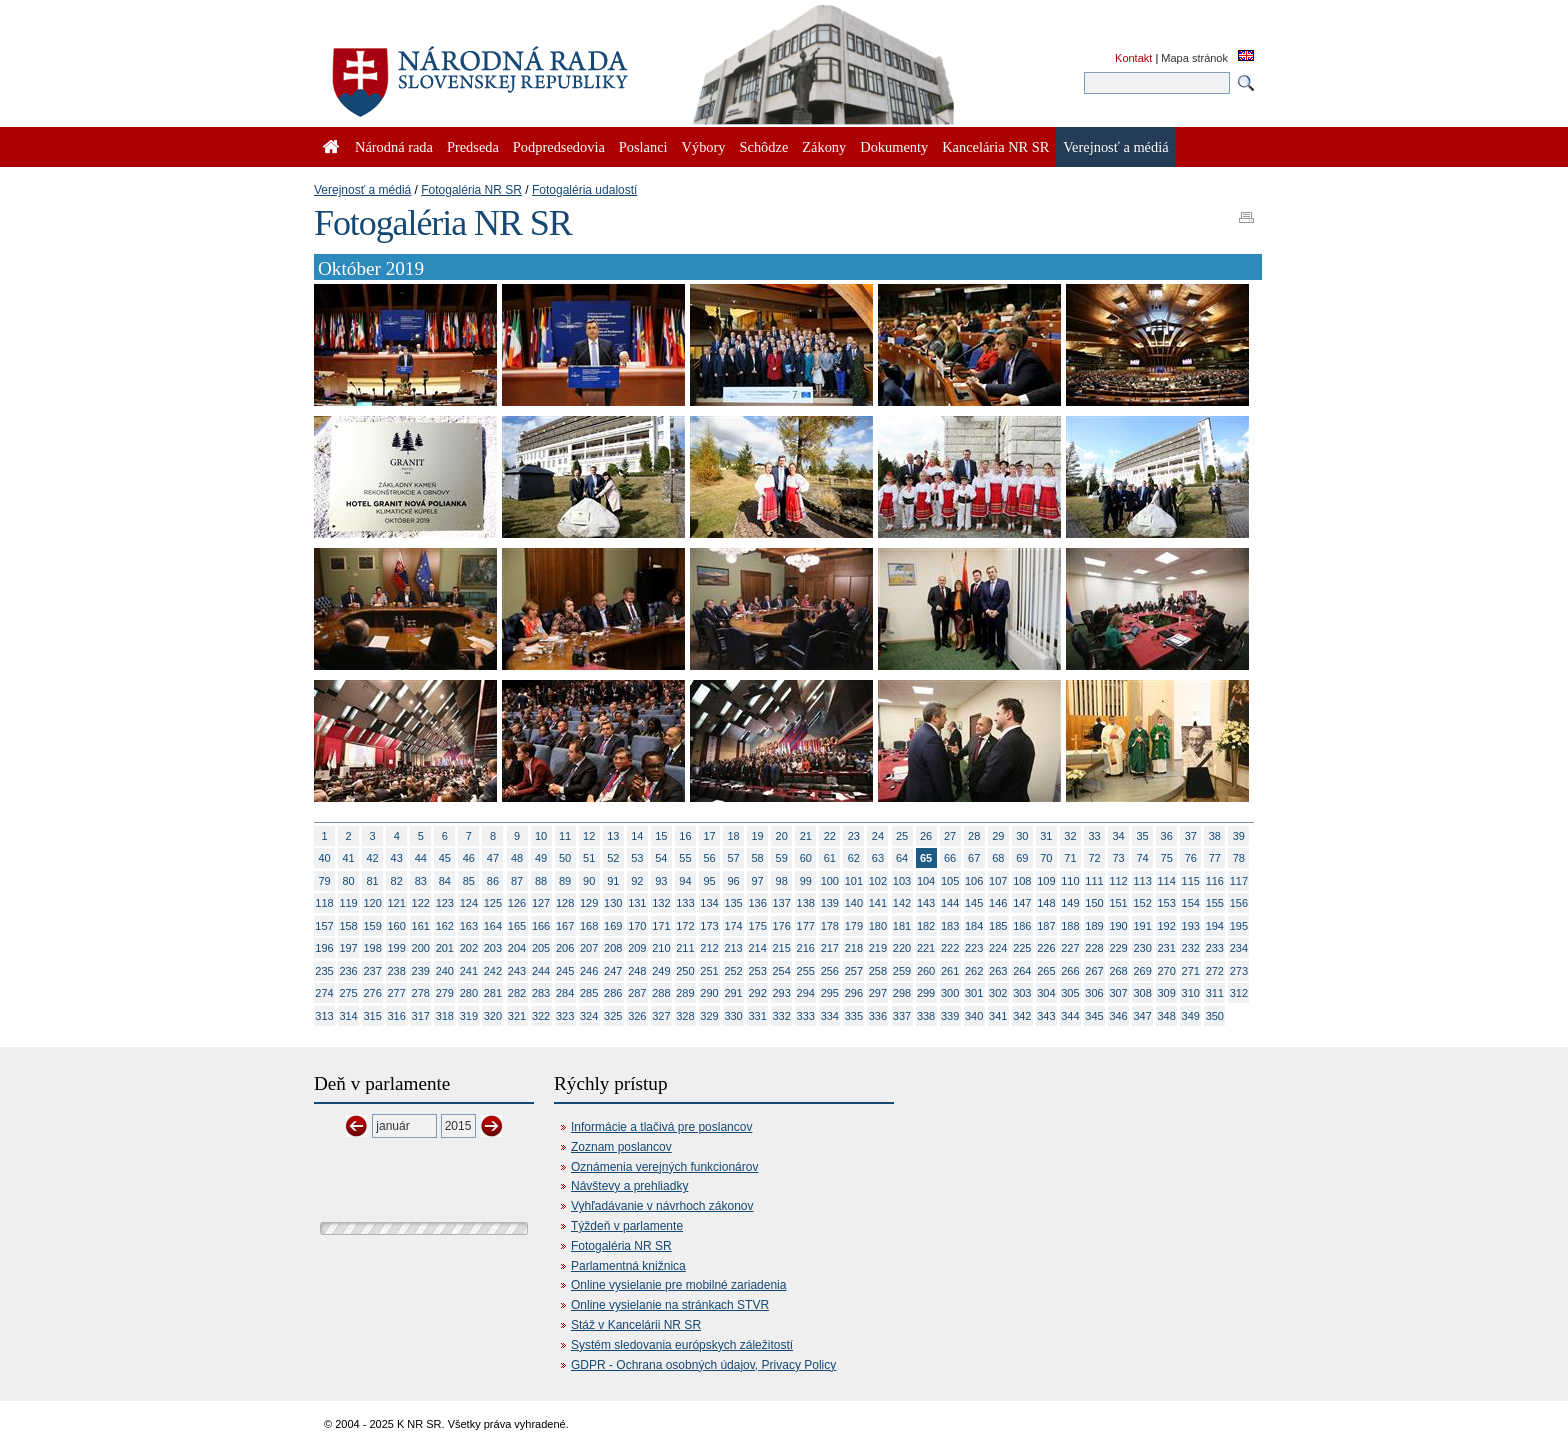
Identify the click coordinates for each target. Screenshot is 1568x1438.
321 (517, 1016)
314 (348, 1016)
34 (1118, 836)
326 (637, 1016)
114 (1167, 881)
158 (348, 926)
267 (1094, 971)
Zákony (824, 147)
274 (324, 993)
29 (998, 836)
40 (324, 858)
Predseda (473, 147)
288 (661, 993)
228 (1094, 948)
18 (733, 836)
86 (493, 881)
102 (878, 881)
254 (782, 971)
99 (806, 881)
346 (1118, 1016)
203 (493, 948)
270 (1167, 971)
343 (1046, 1016)
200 (421, 948)
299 (926, 993)
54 (661, 858)
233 (1215, 948)
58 (758, 858)
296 (854, 993)
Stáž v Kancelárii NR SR (636, 1325)
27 (950, 836)
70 (1046, 858)
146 (998, 903)
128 (565, 903)
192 (1167, 926)
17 (709, 836)
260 (926, 971)
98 (782, 881)
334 (830, 1016)
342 (1022, 1016)
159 (372, 926)
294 (806, 993)
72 (1094, 858)
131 (637, 903)
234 (1239, 948)
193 (1191, 926)
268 (1118, 971)
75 (1167, 858)
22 (830, 836)
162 (445, 926)
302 (998, 993)
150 (1094, 903)
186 (1022, 926)
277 (397, 993)
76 (1191, 858)
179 (854, 926)
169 (613, 926)
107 (998, 881)
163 (469, 926)
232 (1191, 948)
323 (565, 1016)
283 (541, 993)
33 (1094, 836)
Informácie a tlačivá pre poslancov (661, 1127)
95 (709, 881)
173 (709, 926)
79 (324, 881)
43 (397, 858)
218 (854, 948)
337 (902, 1016)
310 (1191, 993)
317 (421, 1016)
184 (974, 926)
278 (421, 993)
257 (854, 971)
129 (589, 903)
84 (445, 881)
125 (493, 903)
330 (733, 1016)
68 (998, 858)
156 (1239, 903)
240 (445, 971)
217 (830, 948)
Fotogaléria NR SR (471, 190)
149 (1070, 903)
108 (1022, 881)
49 (541, 858)
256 (830, 971)
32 (1070, 836)
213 (733, 948)
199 (397, 948)
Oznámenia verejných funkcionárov (664, 1167)
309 (1167, 993)
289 (685, 993)
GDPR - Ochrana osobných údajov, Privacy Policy (703, 1365)
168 (589, 926)
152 (1142, 903)
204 (517, 948)
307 (1118, 993)
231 (1167, 948)
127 (541, 903)
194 (1215, 926)
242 (493, 971)
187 (1046, 926)
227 (1070, 948)
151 (1118, 903)
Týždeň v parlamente (627, 1226)
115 (1191, 881)
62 (854, 858)
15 (661, 836)
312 (1239, 993)
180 (878, 926)
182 (926, 926)
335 (854, 1016)
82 (397, 881)
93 (661, 881)
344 (1070, 1016)
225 (1022, 948)
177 (806, 926)
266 (1070, 971)
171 (661, 926)
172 (685, 926)
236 (348, 971)
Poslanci (643, 147)
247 (613, 971)
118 (324, 903)
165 (517, 926)
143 (926, 903)
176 (782, 926)
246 (589, 971)
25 (902, 836)
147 (1022, 903)
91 (613, 881)
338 (926, 1016)
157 (324, 926)
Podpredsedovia (559, 147)
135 (733, 903)
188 (1070, 926)
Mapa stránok (1194, 58)
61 (830, 858)
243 (517, 971)
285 (589, 993)
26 (926, 836)
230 (1142, 948)
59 (782, 858)
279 (445, 993)
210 (661, 948)
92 (637, 881)
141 (878, 903)
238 (397, 971)
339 (950, 1016)
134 (709, 903)
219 (878, 948)
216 (806, 948)
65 (926, 858)
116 (1215, 881)
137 (782, 903)
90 (589, 881)
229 (1118, 948)
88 (541, 881)
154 (1191, 903)
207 (589, 948)
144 (950, 903)
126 (517, 903)
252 (733, 971)
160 (397, 926)
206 (565, 948)
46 (469, 858)
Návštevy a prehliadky (629, 1186)
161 (421, 926)
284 (565, 993)
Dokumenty (894, 147)
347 (1142, 1016)
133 (685, 903)
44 (421, 858)
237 (372, 971)
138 (806, 903)
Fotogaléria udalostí (584, 190)
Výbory (704, 147)
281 (493, 993)
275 (348, 993)
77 (1215, 858)
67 (974, 858)
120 (372, 903)
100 (830, 881)
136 (757, 903)
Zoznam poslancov (621, 1147)
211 (685, 948)
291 (733, 993)
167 (565, 926)
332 (782, 1016)
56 (709, 858)
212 (709, 948)
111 (1094, 881)
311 (1215, 993)
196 (324, 948)
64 (902, 858)
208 (613, 948)
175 (757, 926)
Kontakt (1133, 58)
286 (613, 993)
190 (1118, 926)
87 (517, 881)
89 (565, 881)
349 (1191, 1016)
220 (902, 948)
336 (878, 1016)
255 (806, 971)
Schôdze (764, 147)
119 (348, 903)
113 (1142, 881)
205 (541, 948)
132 (661, 903)
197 (348, 948)
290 (709, 993)
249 (661, 971)
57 (733, 858)
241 (469, 971)
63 (878, 858)
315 (372, 1016)
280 (469, 993)
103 (902, 881)
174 (733, 926)
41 (348, 858)
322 (541, 1016)
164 (493, 926)
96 (733, 881)
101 (854, 881)
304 (1046, 993)
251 (709, 971)
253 (757, 971)
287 (637, 993)
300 (950, 993)
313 (324, 1016)
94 (685, 881)
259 (902, 971)
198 (372, 948)
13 (613, 836)
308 (1142, 993)
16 (685, 836)
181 (902, 926)
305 (1070, 993)
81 (373, 881)
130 (613, 903)
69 (1022, 858)
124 (469, 903)
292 (757, 993)
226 (1046, 948)
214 (757, 948)
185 (998, 926)
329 (709, 1016)
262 (974, 971)
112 (1118, 881)
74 (1143, 858)
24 (878, 836)
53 (637, 858)
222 (950, 948)
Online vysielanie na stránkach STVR (670, 1305)
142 (902, 903)
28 (974, 836)
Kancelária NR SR (995, 147)
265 (1046, 971)
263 (998, 971)
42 (373, 858)
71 (1070, 858)
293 (782, 993)
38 (1215, 836)
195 (1239, 926)
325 (613, 1016)
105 (950, 881)
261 (950, 971)
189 (1094, 926)
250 (685, 971)
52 (613, 858)
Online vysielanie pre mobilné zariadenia (678, 1285)
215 (782, 948)
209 (637, 948)
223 (974, 948)
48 (517, 858)
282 (517, 993)
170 (637, 926)
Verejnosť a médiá (362, 190)
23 (854, 836)
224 (998, 948)
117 (1239, 881)
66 (950, 858)
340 (974, 1016)
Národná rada (394, 147)
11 (565, 836)
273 (1239, 971)
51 (589, 858)
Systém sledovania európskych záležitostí (682, 1345)
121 (397, 903)
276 (372, 993)
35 (1143, 836)
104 (926, 881)
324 (589, 1016)
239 (421, 971)
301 (974, 993)
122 (421, 903)
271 (1191, 971)
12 (589, 836)
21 (806, 836)
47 (493, 858)
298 (902, 993)
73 (1118, 858)
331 (757, 1016)
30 (1022, 836)
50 (565, 858)
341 (998, 1016)
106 (974, 881)
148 (1046, 903)
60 (806, 858)
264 (1022, 971)
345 (1094, 1016)
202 (469, 948)
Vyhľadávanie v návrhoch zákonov (662, 1206)
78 (1239, 858)
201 (445, 948)
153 (1167, 903)
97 (758, 881)
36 (1167, 836)
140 (854, 903)
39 (1239, 836)
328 (685, 1016)
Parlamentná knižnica (628, 1266)
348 (1167, 1016)
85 (469, 881)
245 (565, 971)
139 (830, 903)
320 (493, 1016)
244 (541, 971)
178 (830, 926)
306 (1094, 993)
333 (806, 1016)
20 (782, 836)
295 (830, 993)
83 (421, 881)
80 (348, 881)
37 (1191, 836)
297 (878, 993)
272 (1215, 971)
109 (1046, 881)
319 (469, 1016)
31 (1046, 836)
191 (1142, 926)
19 (758, 836)
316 (397, 1016)
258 (878, 971)
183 (950, 926)
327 (661, 1016)
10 (541, 836)
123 (445, 903)
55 (685, 858)
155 (1215, 903)
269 (1142, 971)
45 (445, 858)
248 (637, 971)
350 (1215, 1016)
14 (637, 836)
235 (324, 971)
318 (445, 1016)
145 (974, 903)
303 (1022, 993)
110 (1070, 881)
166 (541, 926)
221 (926, 948)
